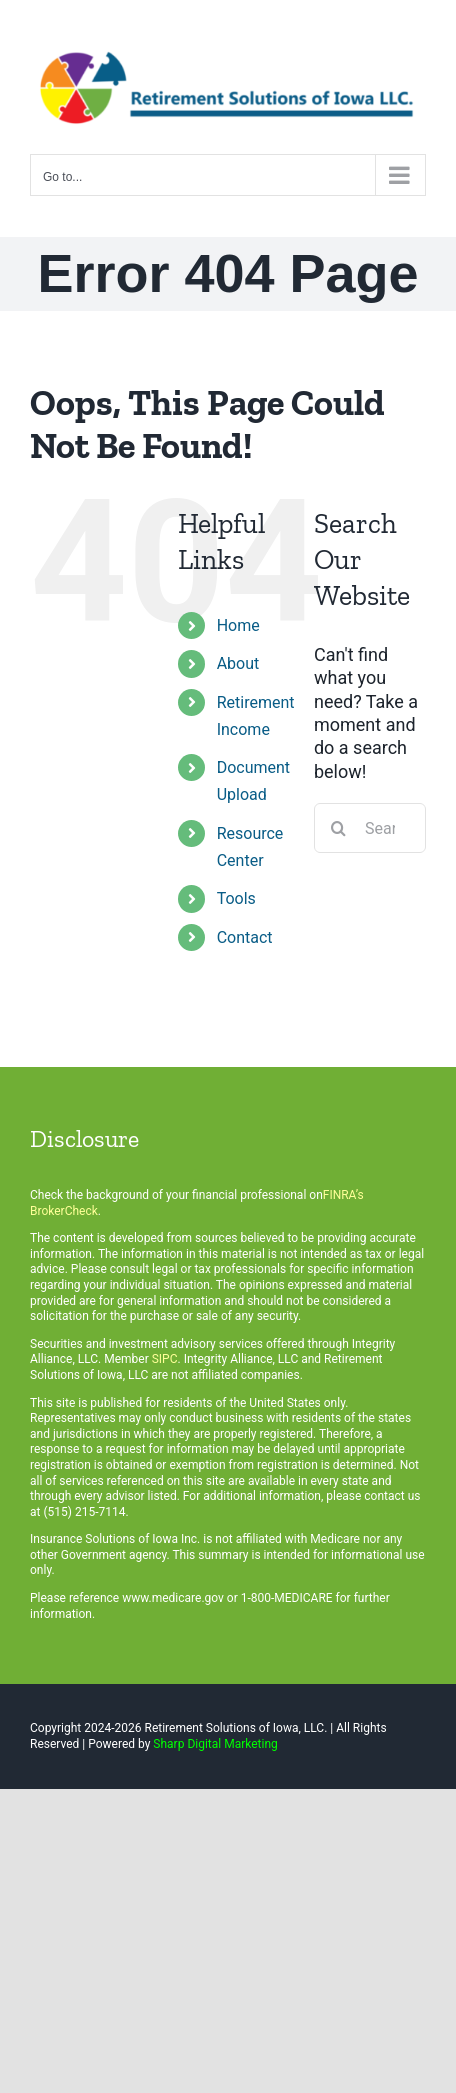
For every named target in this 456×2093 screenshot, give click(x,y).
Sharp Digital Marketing (215, 1744)
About (238, 663)
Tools (236, 898)
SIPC (165, 1359)
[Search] (339, 828)
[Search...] (370, 828)
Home (238, 625)
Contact (245, 937)
